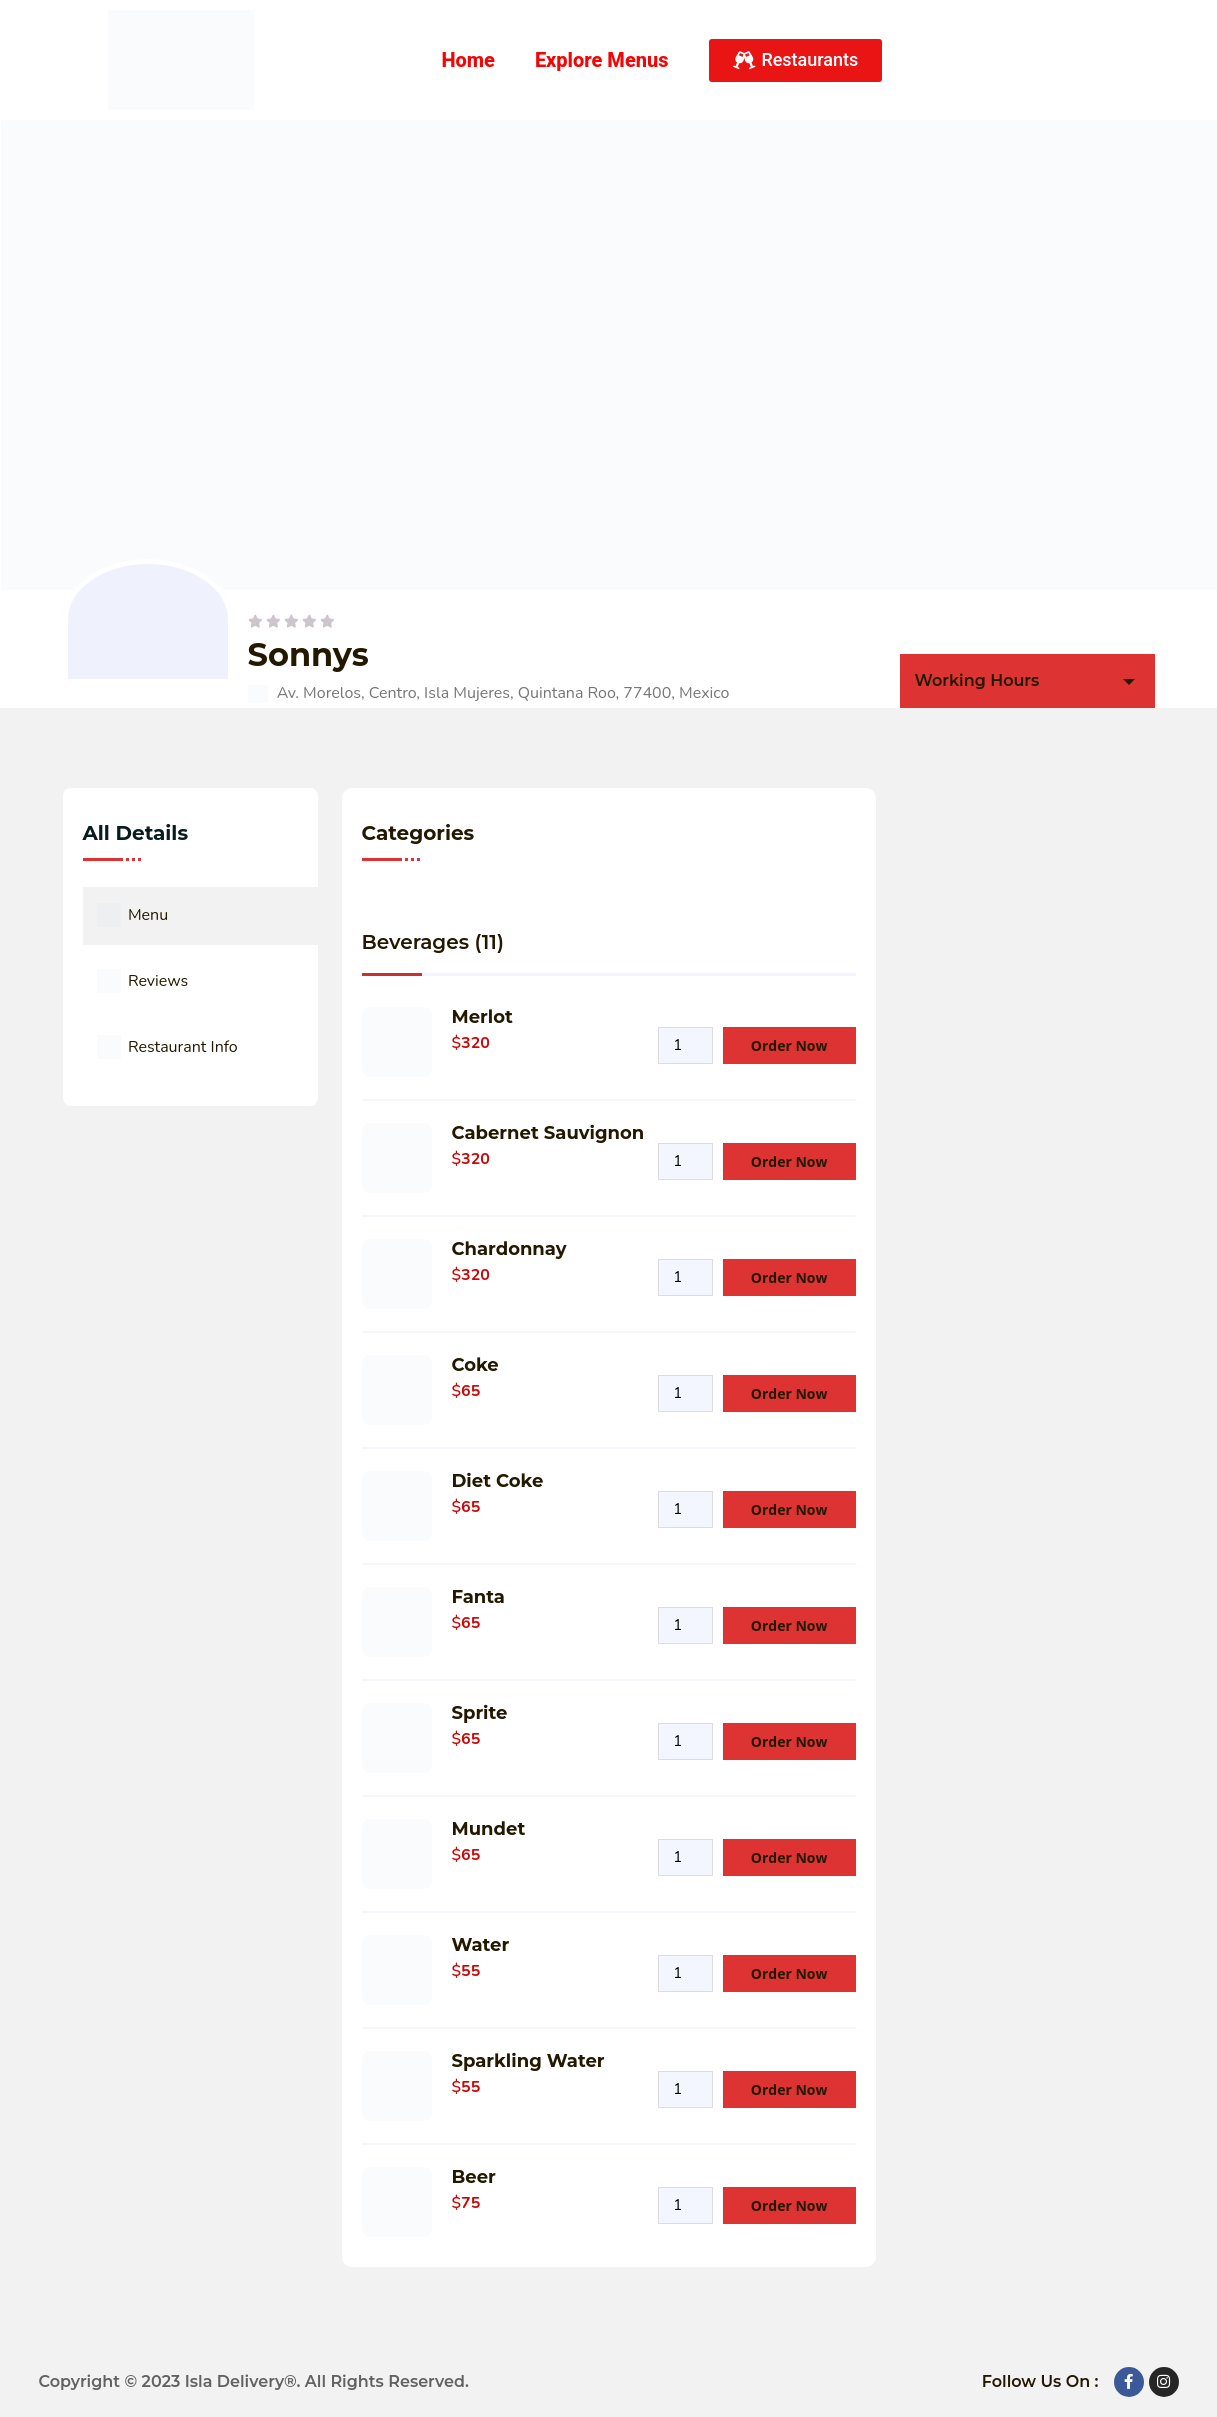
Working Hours (977, 680)
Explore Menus (602, 60)
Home (468, 60)
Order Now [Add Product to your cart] (789, 1045)
